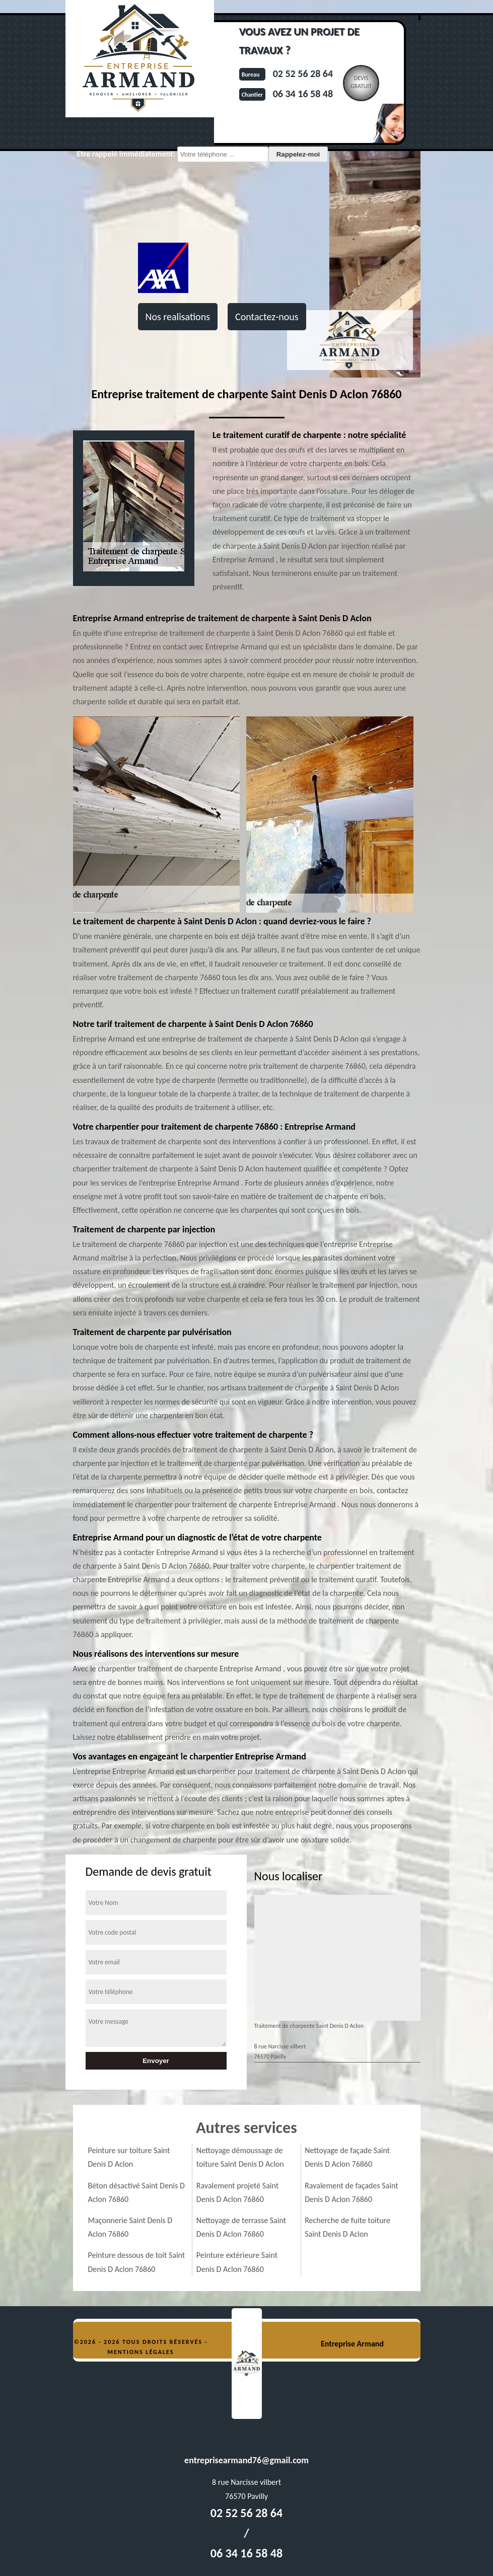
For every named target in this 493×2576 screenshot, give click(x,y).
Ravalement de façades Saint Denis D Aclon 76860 (351, 2192)
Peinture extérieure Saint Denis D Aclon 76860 (236, 2261)
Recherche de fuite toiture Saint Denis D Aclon (347, 2227)
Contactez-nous (267, 317)
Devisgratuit (361, 82)
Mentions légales (141, 2352)
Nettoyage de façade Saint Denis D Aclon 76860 (347, 2157)
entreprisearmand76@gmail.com (246, 2460)
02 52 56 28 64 (303, 73)
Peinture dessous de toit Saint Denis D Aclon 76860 (136, 2261)
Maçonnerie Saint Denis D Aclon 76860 (130, 2227)
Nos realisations (178, 317)
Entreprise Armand (352, 2343)
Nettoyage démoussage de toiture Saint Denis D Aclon (240, 2157)
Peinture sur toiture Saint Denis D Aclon (129, 2157)
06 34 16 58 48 (303, 94)
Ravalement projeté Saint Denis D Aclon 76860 (237, 2192)
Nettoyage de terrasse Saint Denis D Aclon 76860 (241, 2227)
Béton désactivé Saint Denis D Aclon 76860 (136, 2192)
